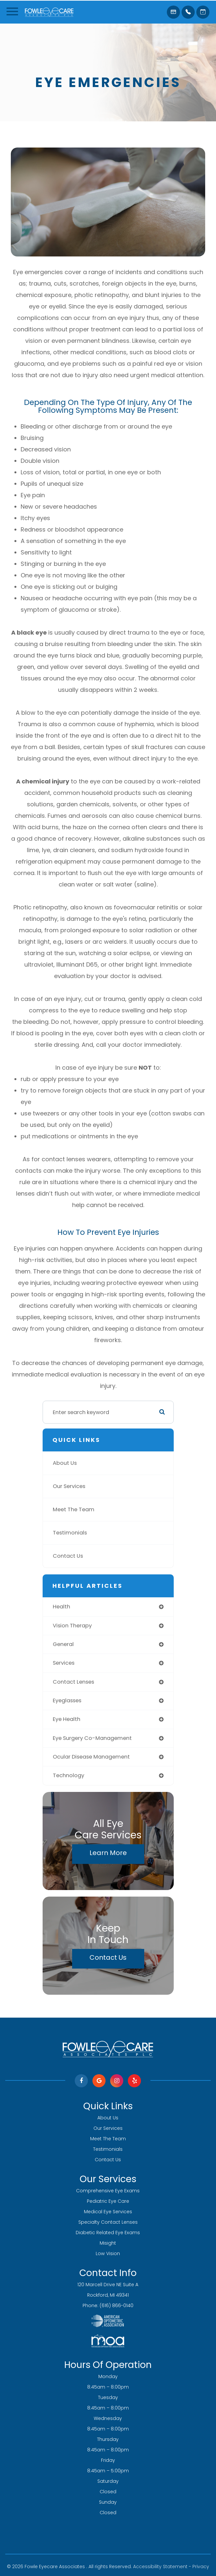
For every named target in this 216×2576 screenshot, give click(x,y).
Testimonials (70, 1532)
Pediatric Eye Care (108, 2201)
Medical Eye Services (108, 2211)
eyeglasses (67, 1700)
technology (68, 1775)
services (63, 1663)
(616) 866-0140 (116, 2305)
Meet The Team (73, 1509)
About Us (65, 1463)
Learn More (108, 1852)
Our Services (69, 1486)
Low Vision (108, 2253)
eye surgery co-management (92, 1738)
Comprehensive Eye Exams (108, 2190)
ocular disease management (91, 1757)
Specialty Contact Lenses (108, 2222)
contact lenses (73, 1682)
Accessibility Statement (160, 2566)
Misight (108, 2243)
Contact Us (68, 1556)
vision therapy (72, 1625)
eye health (66, 1719)
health (61, 1606)
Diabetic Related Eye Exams (108, 2232)
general (63, 1644)
